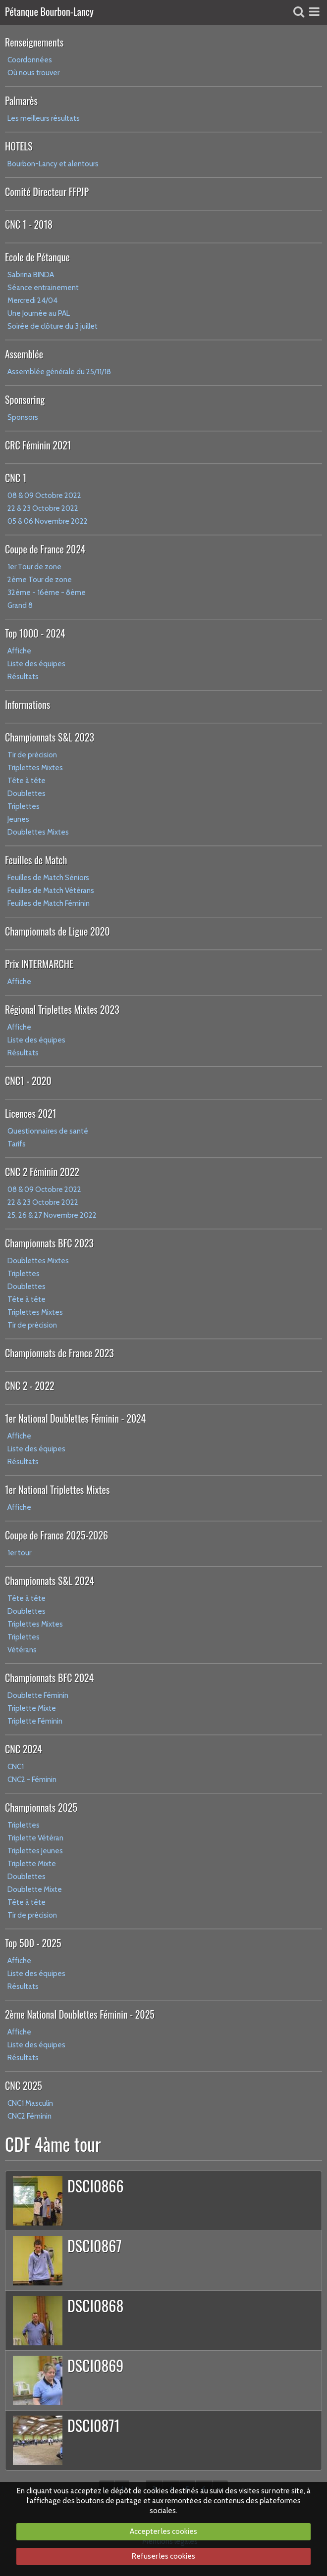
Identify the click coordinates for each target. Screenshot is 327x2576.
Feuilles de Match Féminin (48, 903)
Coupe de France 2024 (45, 549)
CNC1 (15, 1766)
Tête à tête (26, 780)
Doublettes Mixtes (38, 832)
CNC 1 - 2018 (29, 224)
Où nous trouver (33, 72)
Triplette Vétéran (35, 1837)
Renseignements (34, 42)
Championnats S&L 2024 (49, 1580)
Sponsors (22, 417)
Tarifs (16, 1143)
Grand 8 (20, 605)
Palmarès (21, 100)
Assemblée (24, 354)
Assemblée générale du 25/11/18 (59, 371)
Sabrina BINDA (30, 274)
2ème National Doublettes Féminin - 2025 (80, 2014)
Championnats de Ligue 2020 (57, 931)
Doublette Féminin (37, 1695)
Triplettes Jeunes (35, 1850)
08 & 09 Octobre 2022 (44, 495)
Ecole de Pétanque (37, 256)
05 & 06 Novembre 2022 (47, 521)
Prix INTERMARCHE (39, 963)
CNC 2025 (23, 2085)
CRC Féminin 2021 (38, 445)
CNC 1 (15, 477)
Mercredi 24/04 (32, 300)
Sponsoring (25, 399)
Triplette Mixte (31, 1708)
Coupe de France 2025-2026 (56, 1535)
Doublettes (26, 793)
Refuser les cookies (163, 2556)
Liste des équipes (36, 663)
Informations (27, 704)
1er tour (19, 1552)
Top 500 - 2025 (33, 1942)
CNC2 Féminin (29, 2116)
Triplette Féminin (34, 1721)
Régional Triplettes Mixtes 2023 (62, 1009)
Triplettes (23, 806)
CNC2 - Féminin (31, 1779)
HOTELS (19, 146)
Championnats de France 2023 (59, 1352)
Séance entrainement (43, 287)
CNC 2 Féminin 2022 (42, 1171)
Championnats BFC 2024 (49, 1677)
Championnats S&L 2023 (49, 737)
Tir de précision (32, 754)
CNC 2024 (23, 1748)
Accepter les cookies (163, 2531)
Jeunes (18, 819)
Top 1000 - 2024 (35, 633)
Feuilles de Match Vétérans (50, 890)
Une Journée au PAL (38, 313)
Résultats (23, 676)
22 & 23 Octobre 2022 (42, 508)
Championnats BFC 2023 (49, 1243)
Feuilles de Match (36, 859)
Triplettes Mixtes (35, 767)
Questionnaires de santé (47, 1131)
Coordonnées (29, 59)
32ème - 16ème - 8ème (46, 592)
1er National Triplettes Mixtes (57, 1489)
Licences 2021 (30, 1113)
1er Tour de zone (34, 566)
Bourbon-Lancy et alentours (53, 163)
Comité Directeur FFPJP (47, 191)
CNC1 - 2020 (28, 1080)
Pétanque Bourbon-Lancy (49, 12)
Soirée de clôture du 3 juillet (52, 326)
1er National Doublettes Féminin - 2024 (75, 1418)
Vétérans (22, 1649)
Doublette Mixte (34, 1889)
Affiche (19, 650)
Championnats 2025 (41, 1807)
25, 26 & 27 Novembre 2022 (52, 1215)
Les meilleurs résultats (43, 118)
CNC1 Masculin (30, 2103)
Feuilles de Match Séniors (48, 877)
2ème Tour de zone (39, 579)
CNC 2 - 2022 (29, 1385)
